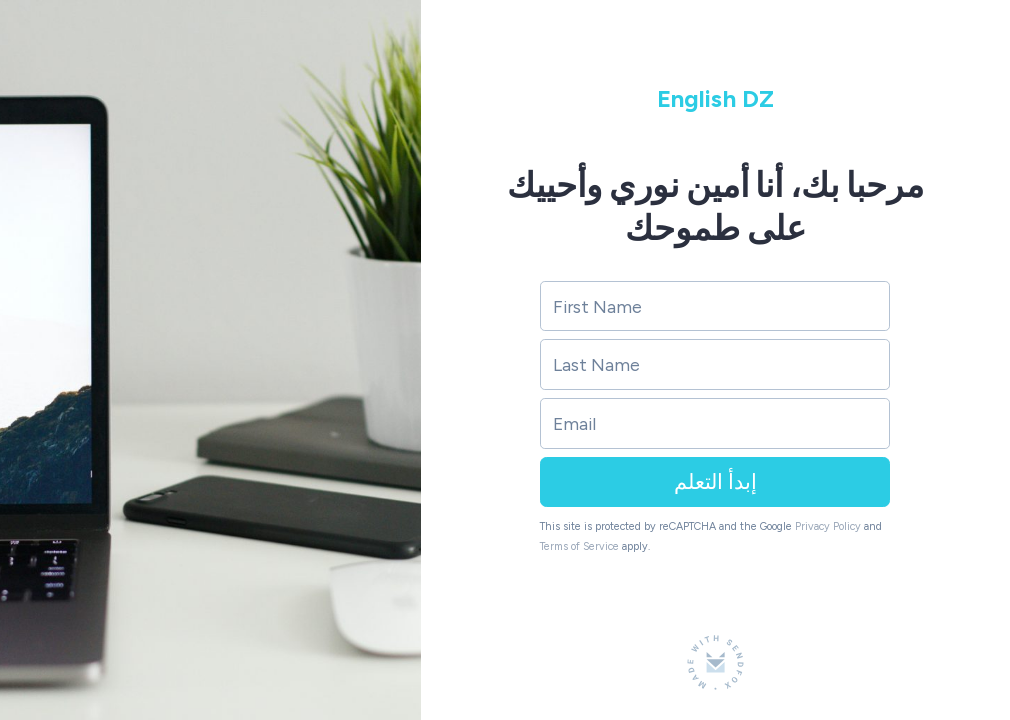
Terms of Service (579, 546)
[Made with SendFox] (715, 662)
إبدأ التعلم (715, 481)
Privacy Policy (828, 526)
